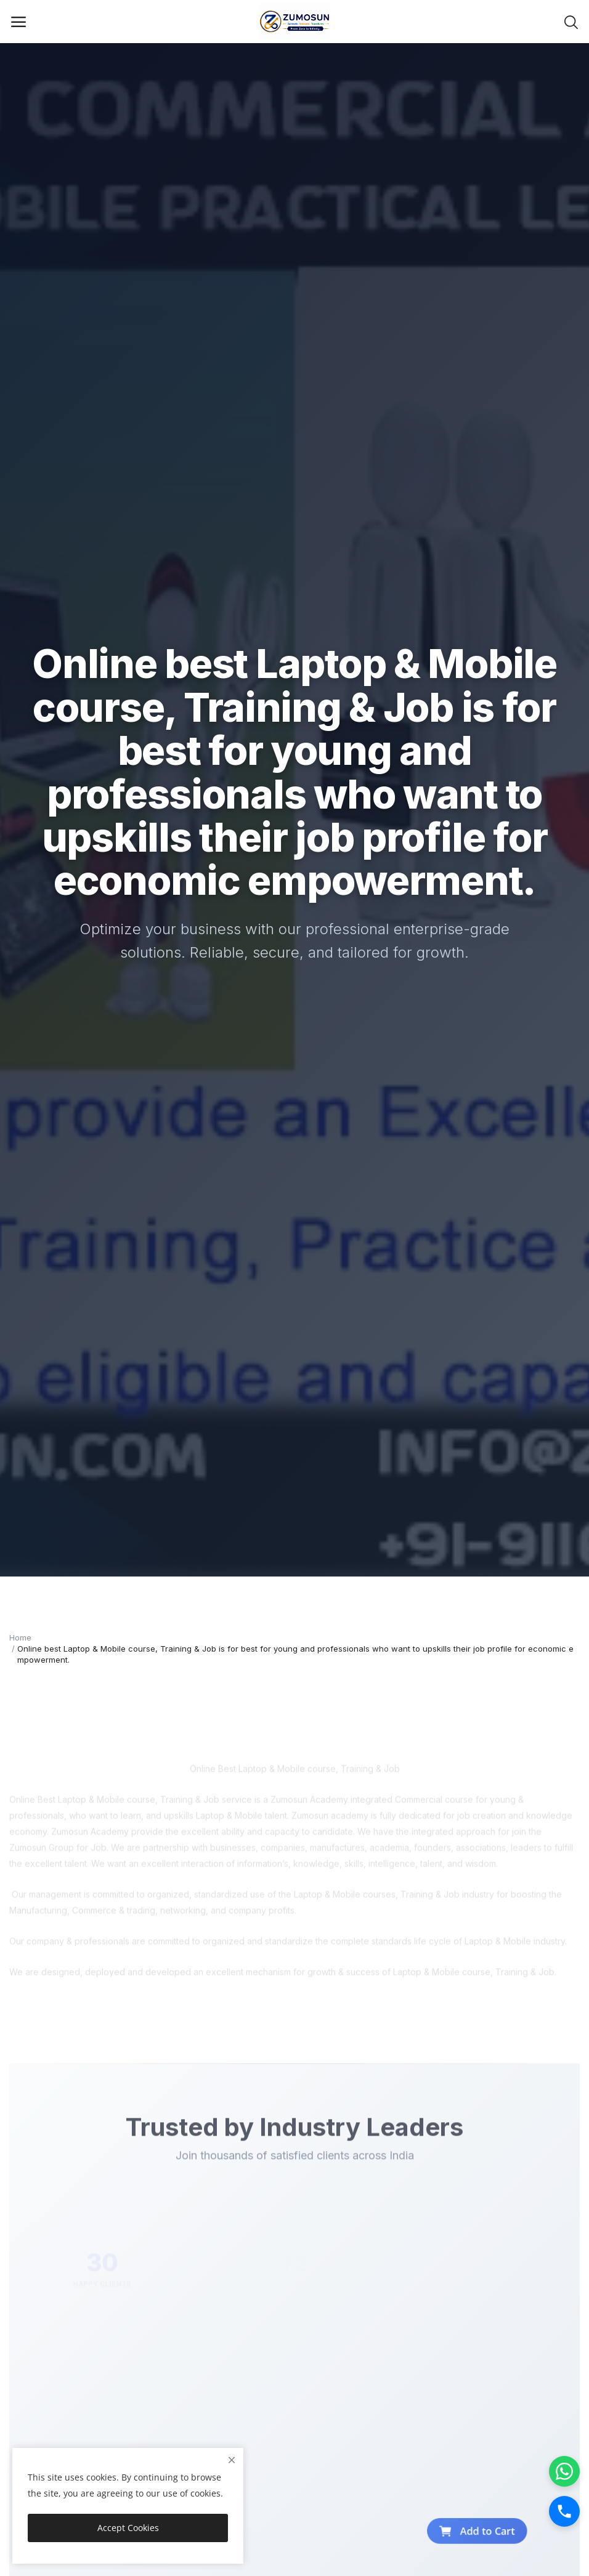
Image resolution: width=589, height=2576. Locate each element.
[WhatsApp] (564, 2471)
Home (20, 1637)
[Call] (564, 2511)
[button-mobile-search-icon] (571, 21)
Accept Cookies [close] (128, 2528)
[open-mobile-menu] (18, 21)
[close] (231, 2460)
